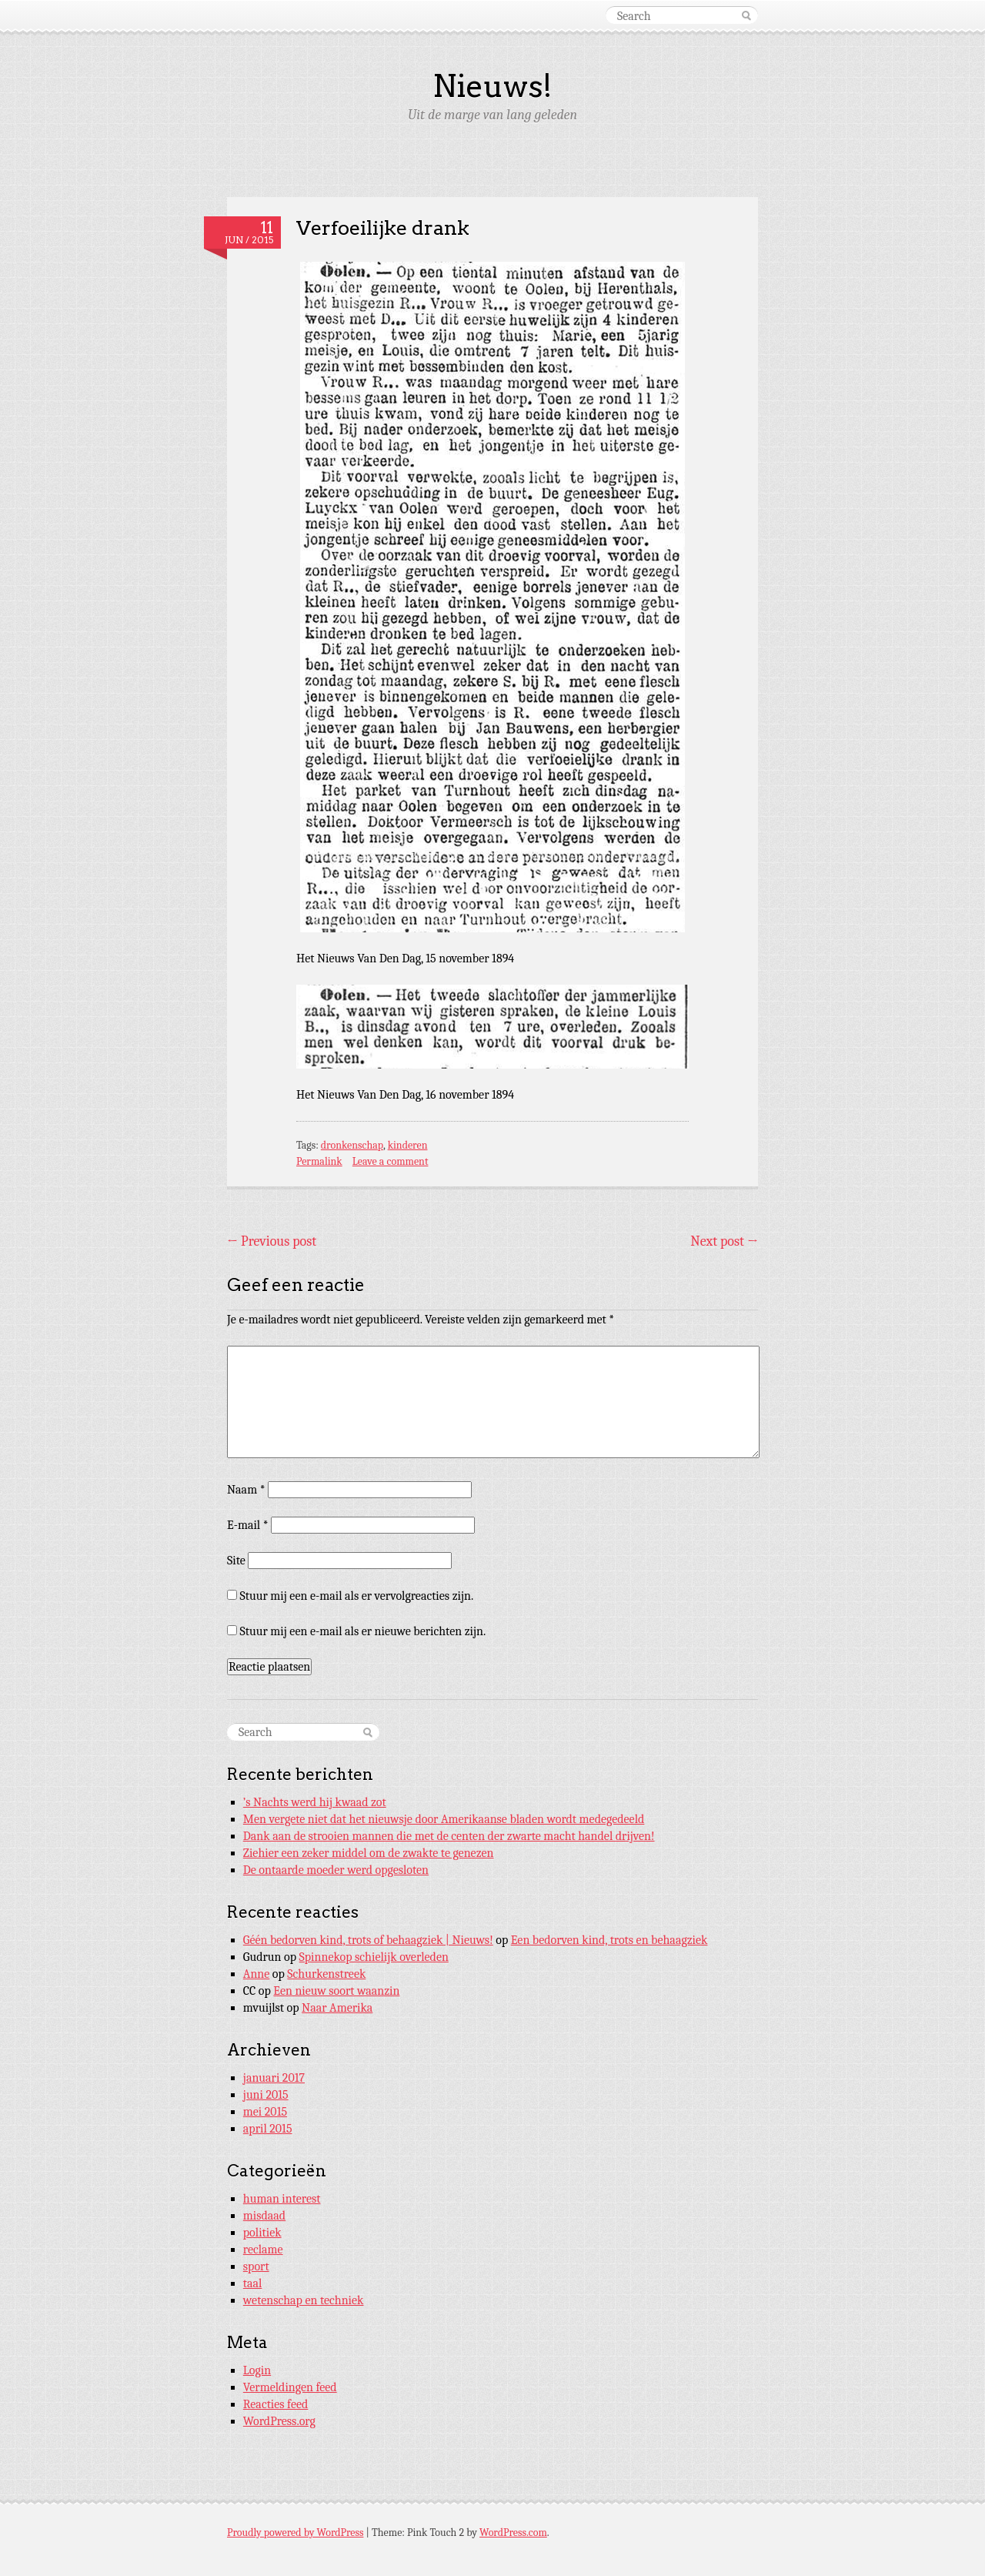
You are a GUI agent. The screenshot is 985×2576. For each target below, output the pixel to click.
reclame (263, 2250)
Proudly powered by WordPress (295, 2532)
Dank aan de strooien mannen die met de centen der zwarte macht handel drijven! (449, 1836)
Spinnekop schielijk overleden (374, 1957)
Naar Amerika (337, 2008)
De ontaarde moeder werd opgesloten (336, 1870)
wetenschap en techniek (303, 2300)
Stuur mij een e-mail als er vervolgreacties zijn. (357, 1596)
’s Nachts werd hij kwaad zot (314, 1802)
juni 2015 (266, 2095)
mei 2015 (265, 2112)
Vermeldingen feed (290, 2387)
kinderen (408, 1145)
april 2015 (267, 2129)
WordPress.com (513, 2532)
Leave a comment (390, 1161)
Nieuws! (492, 86)
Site (236, 1560)
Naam (246, 1490)
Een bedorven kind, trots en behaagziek (609, 1940)
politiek (262, 2233)
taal (252, 2283)
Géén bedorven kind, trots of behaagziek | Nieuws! (368, 1940)
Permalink (319, 1161)
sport (256, 2266)
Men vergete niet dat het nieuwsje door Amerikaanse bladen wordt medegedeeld (444, 1819)
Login (257, 2370)
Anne (256, 1974)
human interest (282, 2199)
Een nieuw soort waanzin (336, 1991)
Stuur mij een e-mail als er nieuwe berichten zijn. (363, 1631)
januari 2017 (274, 2078)
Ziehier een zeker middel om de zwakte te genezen (368, 1853)
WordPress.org (279, 2421)
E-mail (248, 1525)
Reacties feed (276, 2404)
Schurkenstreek (326, 1974)
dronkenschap (352, 1145)
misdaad (264, 2216)
